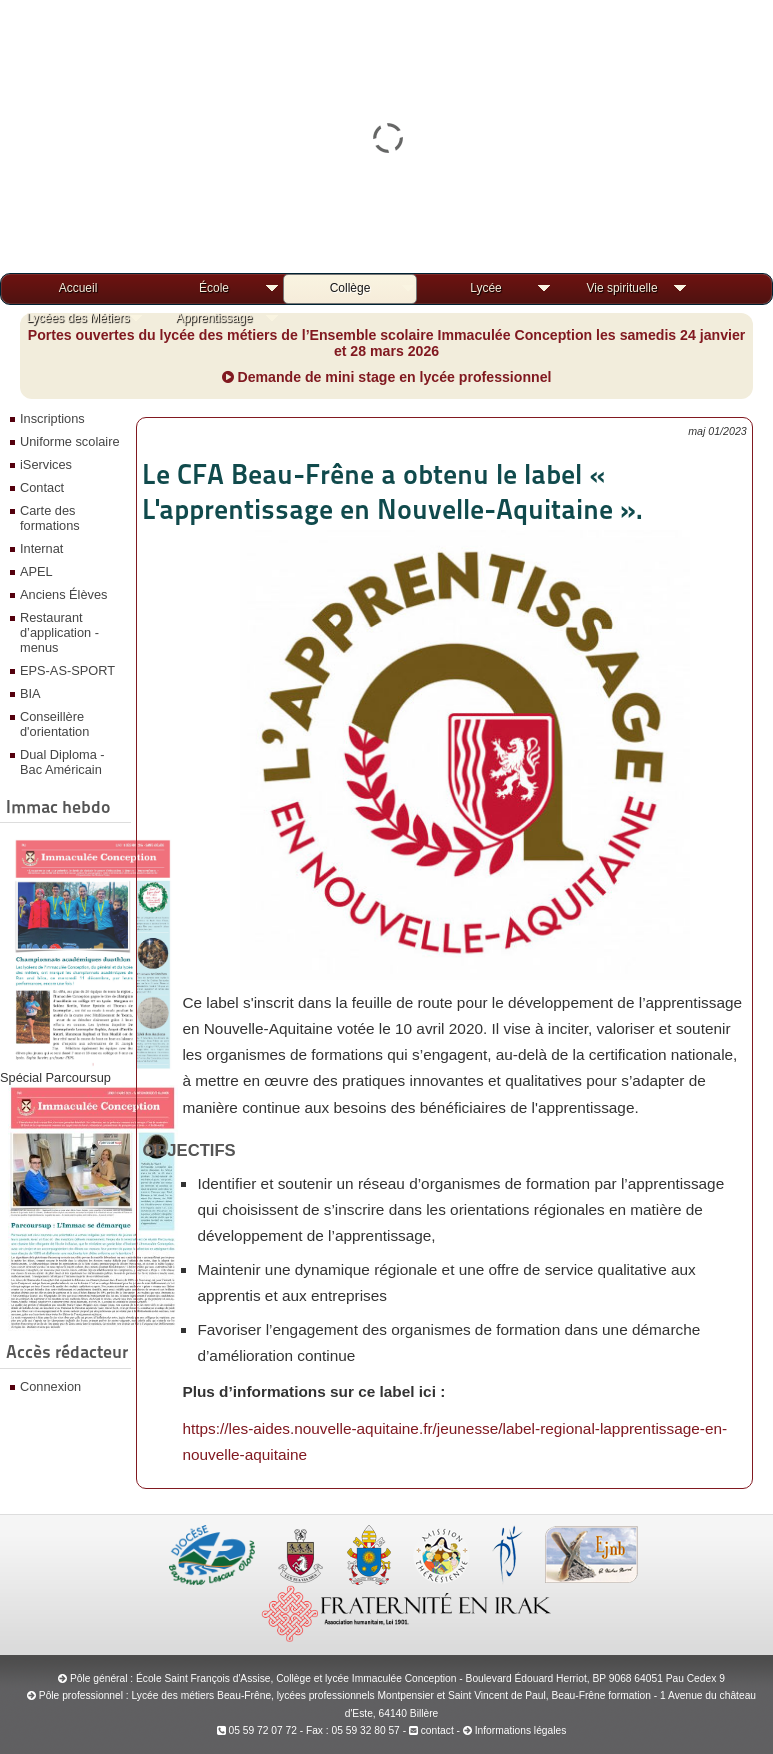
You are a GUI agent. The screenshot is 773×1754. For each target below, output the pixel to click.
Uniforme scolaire (70, 441)
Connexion (50, 1386)
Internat (41, 548)
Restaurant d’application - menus (59, 632)
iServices (46, 464)
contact (431, 1730)
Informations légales (521, 1730)
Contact (42, 487)
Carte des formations (50, 518)
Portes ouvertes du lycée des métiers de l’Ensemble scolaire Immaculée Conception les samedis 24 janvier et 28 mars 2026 (387, 343)
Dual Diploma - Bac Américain (62, 762)
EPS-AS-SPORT (67, 670)
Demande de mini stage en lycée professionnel (387, 377)
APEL (36, 571)
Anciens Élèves (64, 594)
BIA (30, 693)
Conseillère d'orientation (54, 724)
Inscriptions (52, 418)
